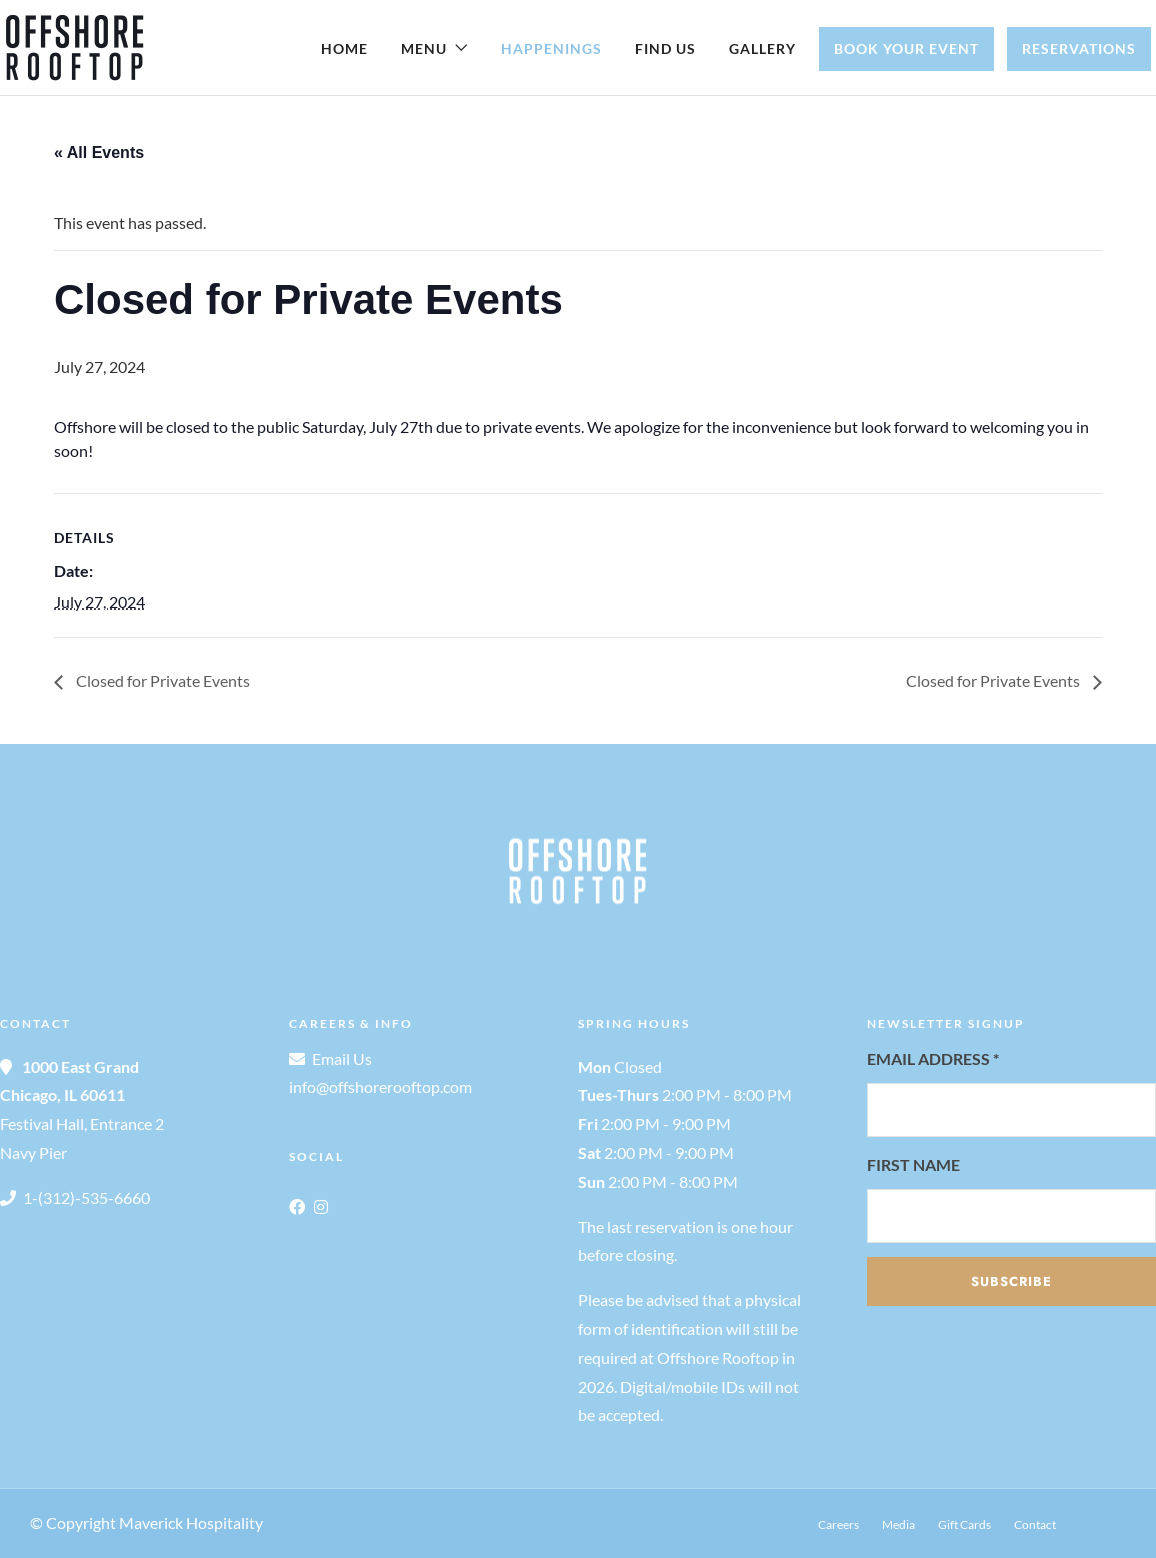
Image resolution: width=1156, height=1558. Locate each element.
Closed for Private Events (161, 680)
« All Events (99, 152)
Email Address (933, 1058)
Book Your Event (906, 48)
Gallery (762, 48)
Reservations (1079, 48)
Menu (424, 48)
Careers (838, 1524)
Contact (1035, 1524)
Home (344, 48)
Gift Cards (964, 1524)
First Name (913, 1164)
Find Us (665, 48)
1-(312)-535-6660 (86, 1197)
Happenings (551, 48)
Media (898, 1524)
